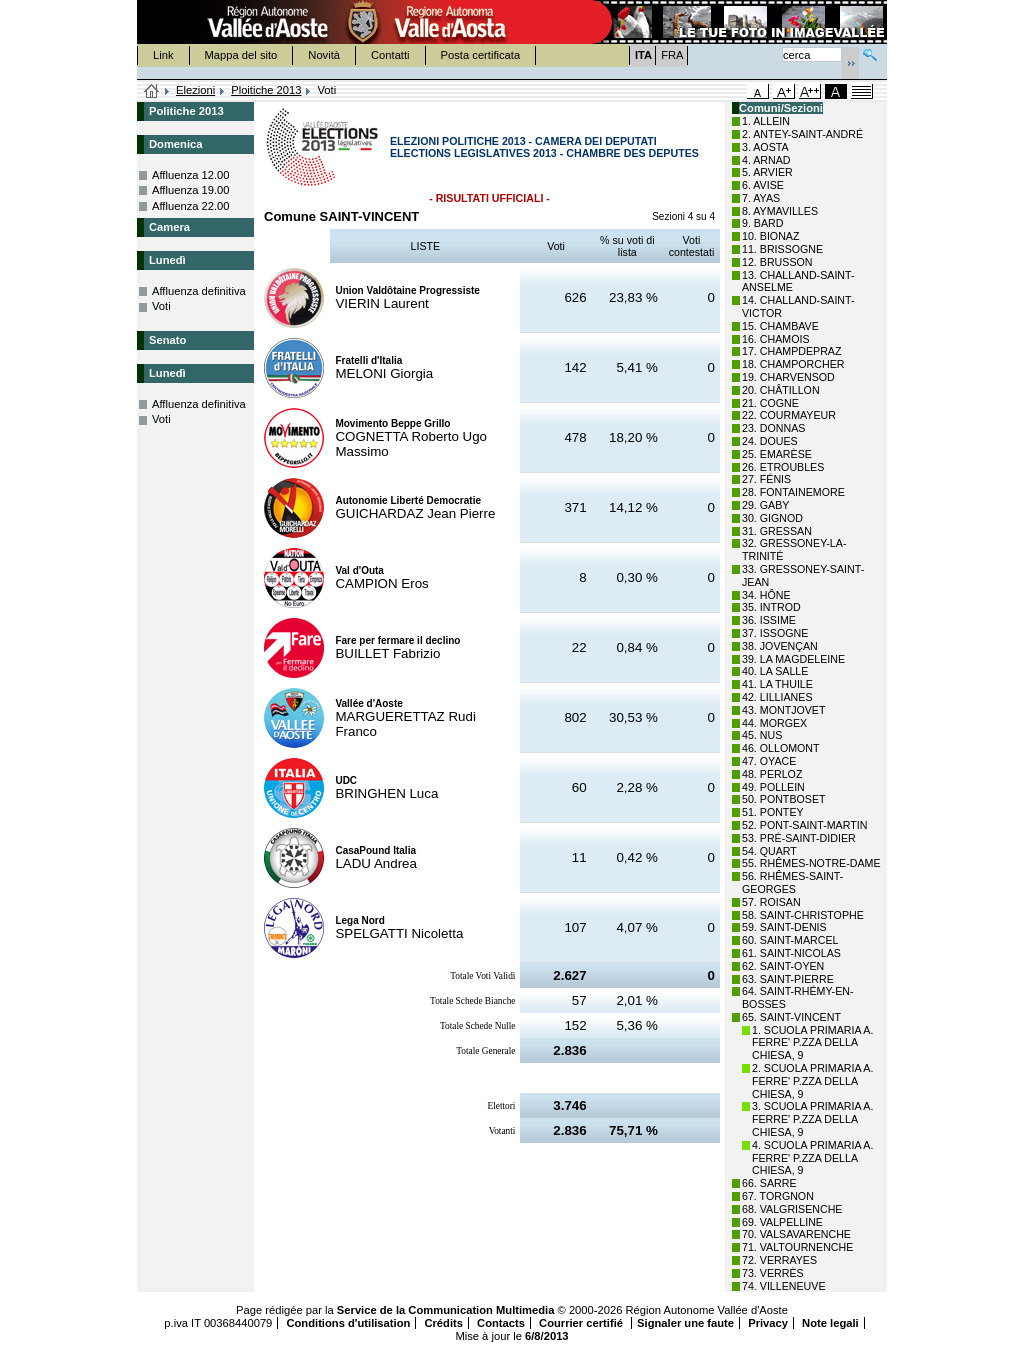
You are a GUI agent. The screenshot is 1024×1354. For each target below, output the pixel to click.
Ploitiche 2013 (266, 90)
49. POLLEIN (773, 787)
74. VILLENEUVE (784, 1286)
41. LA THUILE (777, 684)
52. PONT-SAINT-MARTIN (804, 825)
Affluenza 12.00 (191, 175)
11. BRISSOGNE (782, 249)
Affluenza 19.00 (191, 190)
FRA (672, 55)
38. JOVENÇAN (780, 646)
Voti (161, 306)
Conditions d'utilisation (348, 1323)
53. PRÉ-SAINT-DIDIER (799, 838)
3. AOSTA (765, 147)
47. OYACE (769, 761)
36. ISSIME (769, 620)
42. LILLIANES (777, 697)
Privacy (768, 1323)
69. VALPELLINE (782, 1222)
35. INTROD (771, 607)
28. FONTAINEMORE (793, 492)
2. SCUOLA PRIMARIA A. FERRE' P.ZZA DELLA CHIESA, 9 (812, 1081)
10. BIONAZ (770, 236)
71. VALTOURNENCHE (797, 1247)
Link (163, 55)
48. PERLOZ (772, 774)
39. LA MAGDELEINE (793, 659)
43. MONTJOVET (784, 710)
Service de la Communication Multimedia (446, 1310)
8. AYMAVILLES (780, 211)
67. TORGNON (778, 1196)
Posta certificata (481, 55)
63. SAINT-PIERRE (788, 979)
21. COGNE (770, 403)
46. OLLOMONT (781, 748)
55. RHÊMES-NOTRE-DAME (811, 863)
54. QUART (769, 851)
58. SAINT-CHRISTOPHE (803, 915)
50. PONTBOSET (784, 799)
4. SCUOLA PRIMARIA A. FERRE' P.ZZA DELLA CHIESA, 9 (812, 1158)
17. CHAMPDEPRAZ (791, 351)
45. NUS (762, 735)
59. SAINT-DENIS (784, 927)
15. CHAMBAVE (780, 326)
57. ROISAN (771, 902)
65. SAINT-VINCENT (791, 1017)
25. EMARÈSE (777, 454)
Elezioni (195, 90)
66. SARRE (769, 1183)
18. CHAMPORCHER (793, 364)
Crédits (443, 1323)
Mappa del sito (241, 55)
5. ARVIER (767, 172)
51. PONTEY (773, 812)
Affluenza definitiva (199, 291)
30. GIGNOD (772, 518)
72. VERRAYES (779, 1260)
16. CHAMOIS (776, 339)
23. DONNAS (773, 428)
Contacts (501, 1323)
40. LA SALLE (775, 671)
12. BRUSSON (777, 262)
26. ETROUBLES (783, 467)
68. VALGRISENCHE (792, 1209)
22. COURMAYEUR (789, 415)
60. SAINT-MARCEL (790, 940)
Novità (324, 55)
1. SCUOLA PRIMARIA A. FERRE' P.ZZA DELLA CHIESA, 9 (812, 1043)
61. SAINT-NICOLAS (791, 953)
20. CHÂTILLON (781, 390)
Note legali (830, 1323)
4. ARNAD (766, 160)
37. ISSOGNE (775, 633)
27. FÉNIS (766, 479)
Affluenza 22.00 (191, 206)
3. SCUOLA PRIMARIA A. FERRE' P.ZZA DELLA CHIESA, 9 (812, 1119)
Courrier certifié (582, 1323)
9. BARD (762, 223)
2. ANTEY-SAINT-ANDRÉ (802, 134)
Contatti (390, 55)
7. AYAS (761, 198)
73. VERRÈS (773, 1273)
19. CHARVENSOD (788, 377)
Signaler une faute (685, 1323)
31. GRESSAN (777, 531)
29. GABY (765, 505)
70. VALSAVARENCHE (796, 1234)
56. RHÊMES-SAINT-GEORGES (792, 882)
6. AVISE (763, 185)
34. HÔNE (766, 595)
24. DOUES (770, 441)
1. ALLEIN (766, 121)
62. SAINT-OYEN (783, 966)
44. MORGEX (774, 723)
